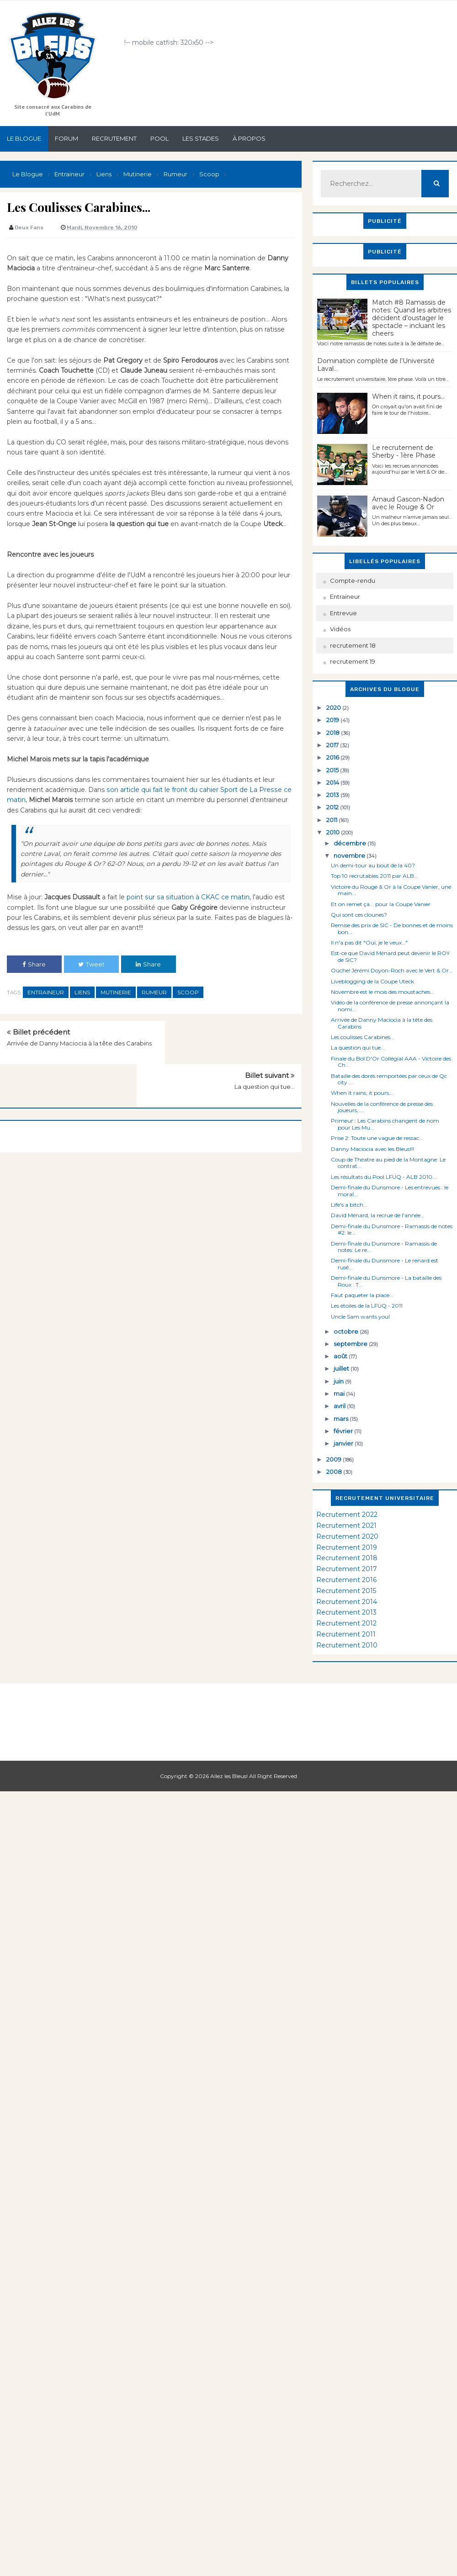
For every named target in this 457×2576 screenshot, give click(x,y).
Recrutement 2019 (346, 1547)
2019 (333, 719)
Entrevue (343, 613)
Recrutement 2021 (346, 1525)
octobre (347, 1331)
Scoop (188, 992)
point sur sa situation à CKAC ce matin (187, 897)
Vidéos (340, 629)
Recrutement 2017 (346, 1569)
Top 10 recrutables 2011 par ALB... (374, 875)
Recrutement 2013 (346, 1612)
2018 (333, 732)
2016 (333, 757)
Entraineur (45, 992)
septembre (351, 1343)
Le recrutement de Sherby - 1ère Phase (404, 451)
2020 (334, 707)
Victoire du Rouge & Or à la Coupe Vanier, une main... (391, 890)
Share (34, 964)
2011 (332, 819)
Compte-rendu (352, 580)
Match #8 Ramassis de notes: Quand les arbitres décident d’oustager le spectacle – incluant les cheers (411, 317)
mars (342, 1418)
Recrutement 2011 (346, 1634)
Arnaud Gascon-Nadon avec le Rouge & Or (408, 503)
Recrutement (114, 138)
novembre (350, 855)
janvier (344, 1443)
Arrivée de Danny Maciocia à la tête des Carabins (381, 1022)
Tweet (91, 964)
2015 (333, 770)
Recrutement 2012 (346, 1623)
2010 (333, 832)
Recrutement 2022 (346, 1514)
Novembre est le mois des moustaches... (382, 991)
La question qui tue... (264, 1043)
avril (340, 1405)
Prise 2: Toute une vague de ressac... (377, 1138)
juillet (342, 1368)
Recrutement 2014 (346, 1602)
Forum (66, 138)
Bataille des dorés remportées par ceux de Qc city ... (389, 1079)
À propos (249, 138)
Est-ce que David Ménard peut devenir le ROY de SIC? (390, 956)
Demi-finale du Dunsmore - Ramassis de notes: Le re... (384, 1246)
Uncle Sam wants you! (360, 1316)
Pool (159, 138)
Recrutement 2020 (347, 1536)
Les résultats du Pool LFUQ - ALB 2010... (383, 1176)
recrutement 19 (352, 661)
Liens (82, 992)
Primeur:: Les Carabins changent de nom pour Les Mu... (385, 1123)
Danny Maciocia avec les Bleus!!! (372, 1148)
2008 (334, 1471)
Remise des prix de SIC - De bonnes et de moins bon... (392, 928)
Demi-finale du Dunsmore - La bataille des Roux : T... (386, 1281)
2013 (333, 794)
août (341, 1356)
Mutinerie (116, 992)
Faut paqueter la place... (362, 1295)
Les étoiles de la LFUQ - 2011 (367, 1305)
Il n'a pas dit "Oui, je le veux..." (369, 942)
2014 (333, 782)
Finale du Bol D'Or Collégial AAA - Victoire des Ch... (391, 1061)
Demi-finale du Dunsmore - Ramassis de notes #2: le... (391, 1229)
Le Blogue (24, 138)
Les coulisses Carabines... (362, 1037)
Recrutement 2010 (346, 1645)
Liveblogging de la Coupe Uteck (372, 981)
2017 (333, 745)
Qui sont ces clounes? (359, 914)
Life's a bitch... (349, 1204)
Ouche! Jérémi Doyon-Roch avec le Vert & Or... (392, 970)
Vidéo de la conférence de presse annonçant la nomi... (390, 1005)
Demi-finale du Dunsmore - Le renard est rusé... (384, 1263)
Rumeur (154, 992)
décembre (350, 843)
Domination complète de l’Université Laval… (376, 365)
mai (340, 1393)
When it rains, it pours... (408, 396)
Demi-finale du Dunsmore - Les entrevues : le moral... (389, 1190)
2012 (333, 807)
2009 (334, 1459)
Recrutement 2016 (346, 1580)
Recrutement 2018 (346, 1558)
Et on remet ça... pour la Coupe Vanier (380, 904)
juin (339, 1381)
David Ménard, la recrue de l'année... (378, 1215)
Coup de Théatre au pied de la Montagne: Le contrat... (388, 1162)
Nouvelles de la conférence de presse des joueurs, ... (382, 1107)
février (344, 1431)
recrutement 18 (353, 645)
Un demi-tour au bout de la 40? (373, 865)
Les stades (200, 138)
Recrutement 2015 (346, 1591)
